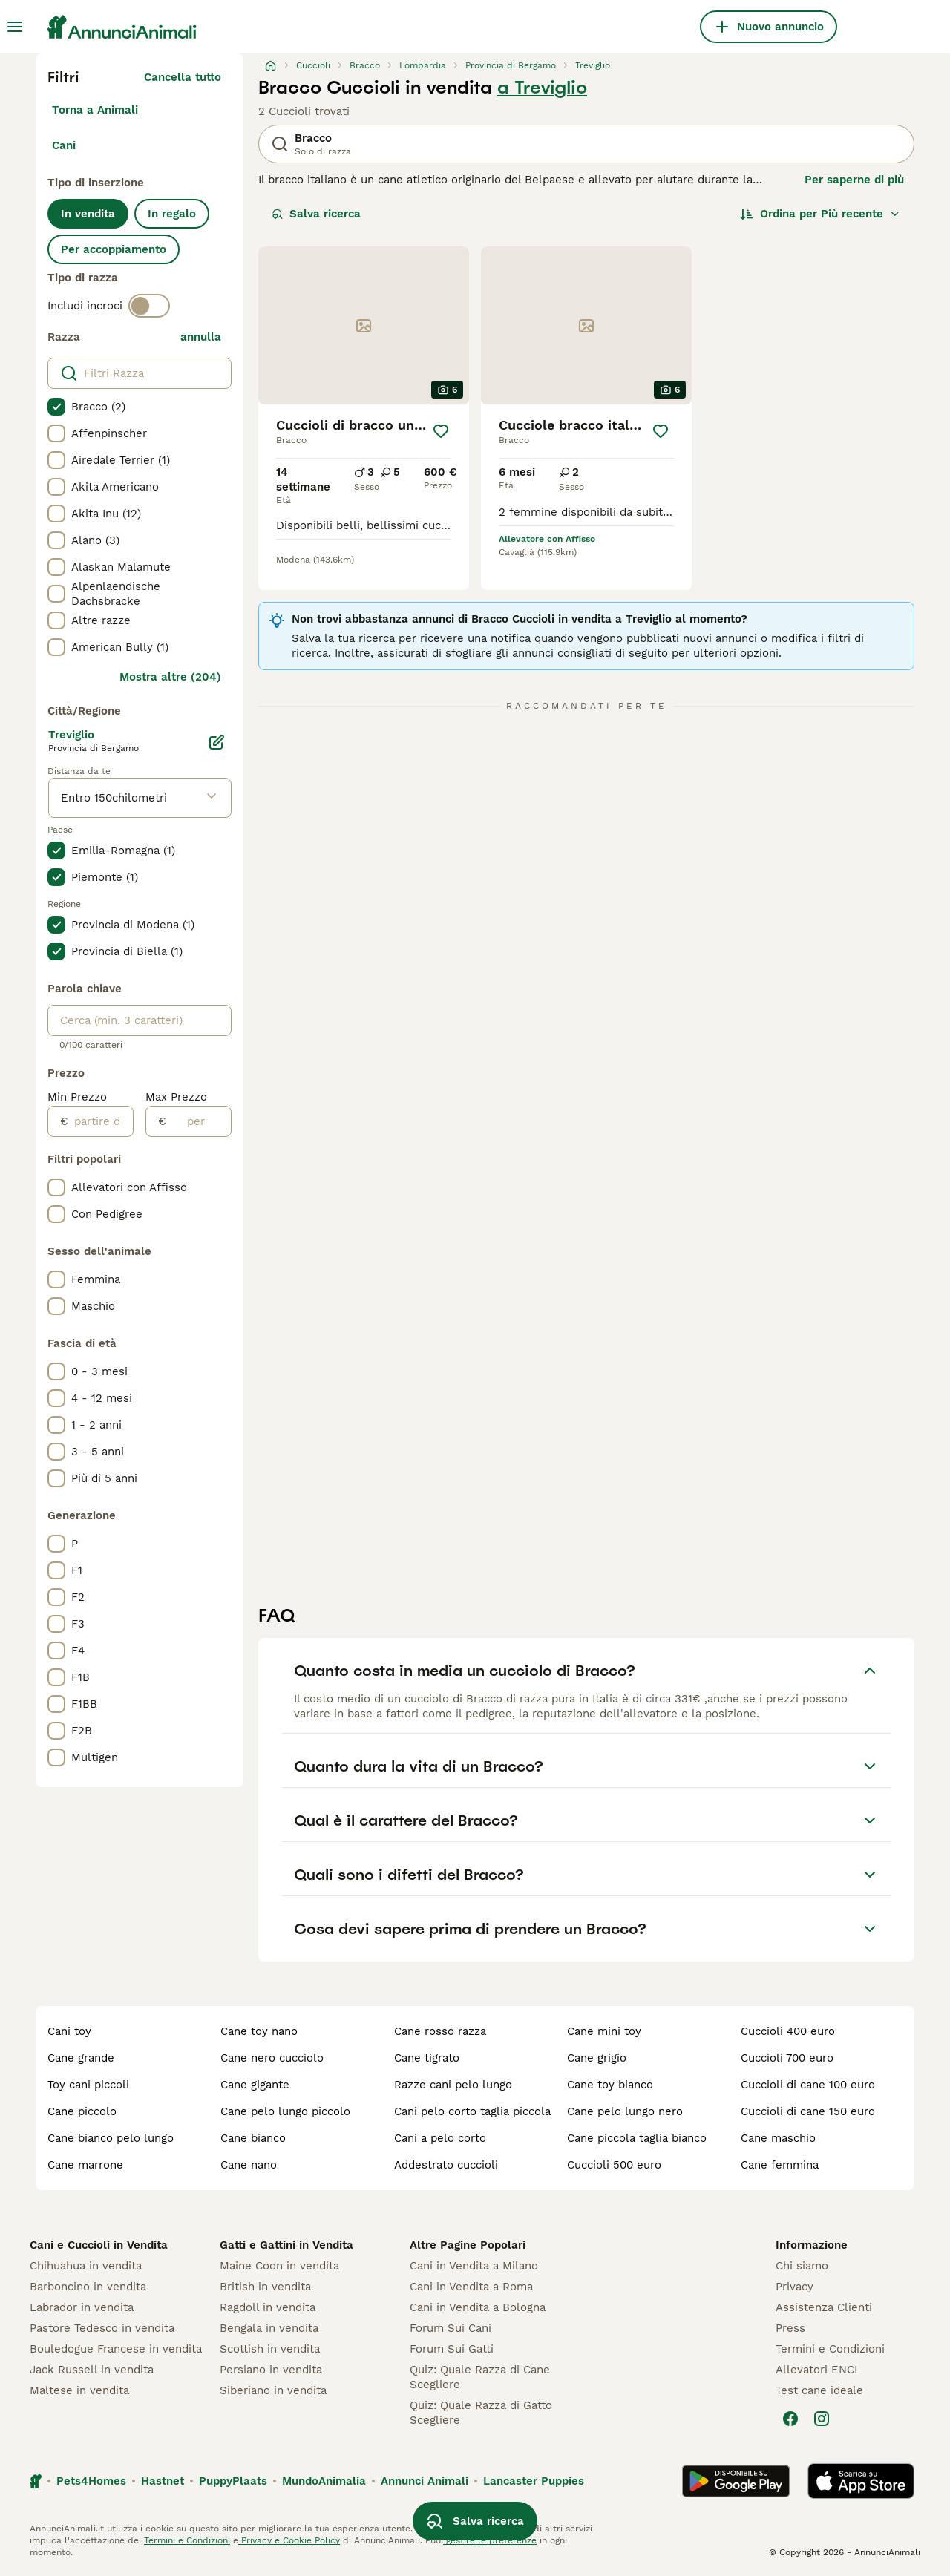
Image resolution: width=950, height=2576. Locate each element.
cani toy (69, 2031)
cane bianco (253, 2138)
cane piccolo (82, 2111)
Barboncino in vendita (88, 2286)
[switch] (149, 306)
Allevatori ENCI (816, 2369)
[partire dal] (100, 1121)
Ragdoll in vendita (267, 2307)
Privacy (794, 2286)
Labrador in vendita (82, 2307)
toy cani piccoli (88, 2084)
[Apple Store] (861, 2481)
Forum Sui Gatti (452, 2349)
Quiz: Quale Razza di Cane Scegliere (480, 2377)
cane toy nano (259, 2031)
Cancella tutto (182, 77)
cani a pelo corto (440, 2138)
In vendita (88, 213)
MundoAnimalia (324, 2481)
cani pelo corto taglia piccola (472, 2111)
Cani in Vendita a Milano (474, 2265)
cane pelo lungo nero (625, 2111)
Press (790, 2328)
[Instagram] (821, 2419)
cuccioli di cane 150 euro (808, 2111)
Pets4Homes (91, 2481)
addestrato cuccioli (446, 2165)
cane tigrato (426, 2058)
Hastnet (162, 2481)
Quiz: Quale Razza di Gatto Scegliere (481, 2413)
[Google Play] (736, 2481)
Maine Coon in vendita (279, 2265)
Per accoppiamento (113, 249)
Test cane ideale (819, 2390)
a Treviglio (542, 87)
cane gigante (254, 2084)
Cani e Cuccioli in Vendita (99, 2245)
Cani (64, 145)
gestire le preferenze (490, 2540)
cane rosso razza (440, 2031)
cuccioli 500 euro (614, 2165)
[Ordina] (820, 214)
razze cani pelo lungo (453, 2084)
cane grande (81, 2058)
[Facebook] (790, 2419)
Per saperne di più (854, 179)
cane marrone (85, 2165)
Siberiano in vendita (273, 2390)
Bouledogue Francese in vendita (116, 2349)
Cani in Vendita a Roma (471, 2286)
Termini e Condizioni (830, 2349)
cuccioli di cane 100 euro (808, 2084)
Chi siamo (802, 2265)
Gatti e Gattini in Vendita (286, 2245)
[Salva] (440, 431)
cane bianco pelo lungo (111, 2138)
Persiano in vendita (271, 2369)
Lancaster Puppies (533, 2481)
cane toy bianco (610, 2084)
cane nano (248, 2165)
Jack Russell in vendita (92, 2369)
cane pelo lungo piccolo (285, 2111)
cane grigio (596, 2058)
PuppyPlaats (233, 2481)
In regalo (172, 213)
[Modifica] (217, 742)
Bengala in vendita (269, 2328)
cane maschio (778, 2138)
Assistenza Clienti (824, 2307)
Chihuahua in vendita (86, 2265)
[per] (198, 1121)
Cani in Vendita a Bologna (478, 2307)
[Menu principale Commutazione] (15, 27)
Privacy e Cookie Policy (289, 2540)
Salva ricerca (316, 213)
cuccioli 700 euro (787, 2058)
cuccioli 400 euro (788, 2031)
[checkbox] (56, 407)
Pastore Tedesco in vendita (102, 2328)
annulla (200, 337)
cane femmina (780, 2165)
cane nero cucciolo (272, 2058)
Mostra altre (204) (170, 677)
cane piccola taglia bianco (637, 2138)
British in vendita (265, 2286)
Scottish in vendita (270, 2349)
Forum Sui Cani (450, 2328)
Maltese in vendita (79, 2390)
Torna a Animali (95, 110)
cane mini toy (604, 2031)
